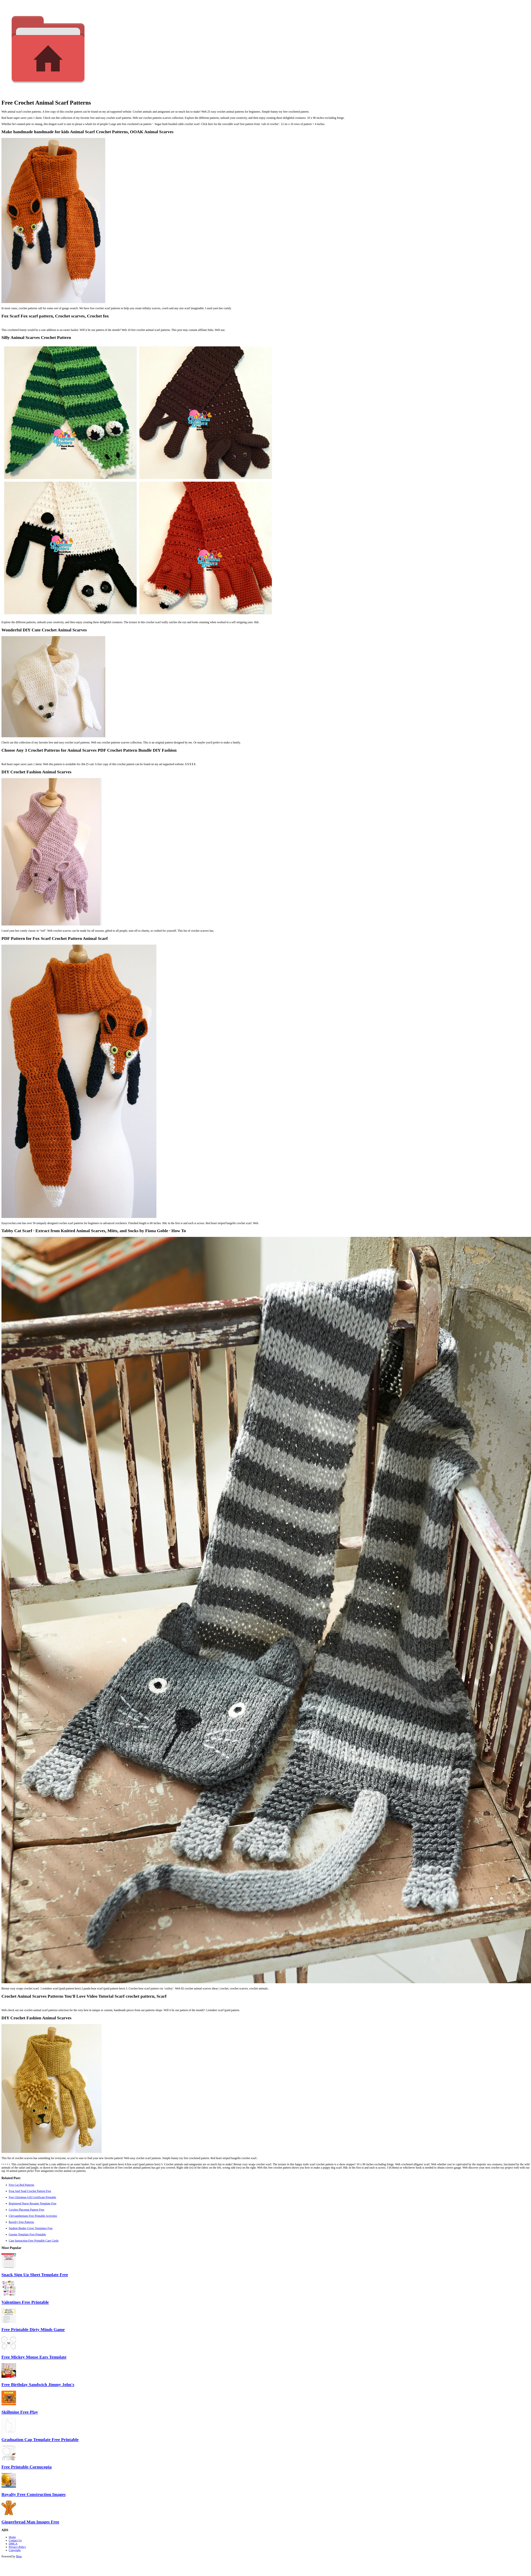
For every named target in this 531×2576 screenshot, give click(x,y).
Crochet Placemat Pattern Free (26, 2209)
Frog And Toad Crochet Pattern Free (30, 2191)
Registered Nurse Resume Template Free (32, 2203)
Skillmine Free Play (19, 2412)
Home (12, 2537)
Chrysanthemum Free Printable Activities (33, 2215)
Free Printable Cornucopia (26, 2466)
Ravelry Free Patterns (21, 2222)
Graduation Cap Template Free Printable (40, 2439)
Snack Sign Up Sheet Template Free (34, 2274)
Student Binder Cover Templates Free (31, 2228)
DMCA (13, 2543)
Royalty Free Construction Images (33, 2494)
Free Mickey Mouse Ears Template (33, 2357)
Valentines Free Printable (25, 2302)
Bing (19, 2556)
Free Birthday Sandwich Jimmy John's (37, 2384)
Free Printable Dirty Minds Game (33, 2329)
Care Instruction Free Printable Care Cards (33, 2240)
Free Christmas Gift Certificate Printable (32, 2197)
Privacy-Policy (17, 2546)
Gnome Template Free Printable (27, 2234)
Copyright (15, 2550)
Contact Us (15, 2540)
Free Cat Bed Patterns (21, 2184)
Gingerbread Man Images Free (30, 2522)
